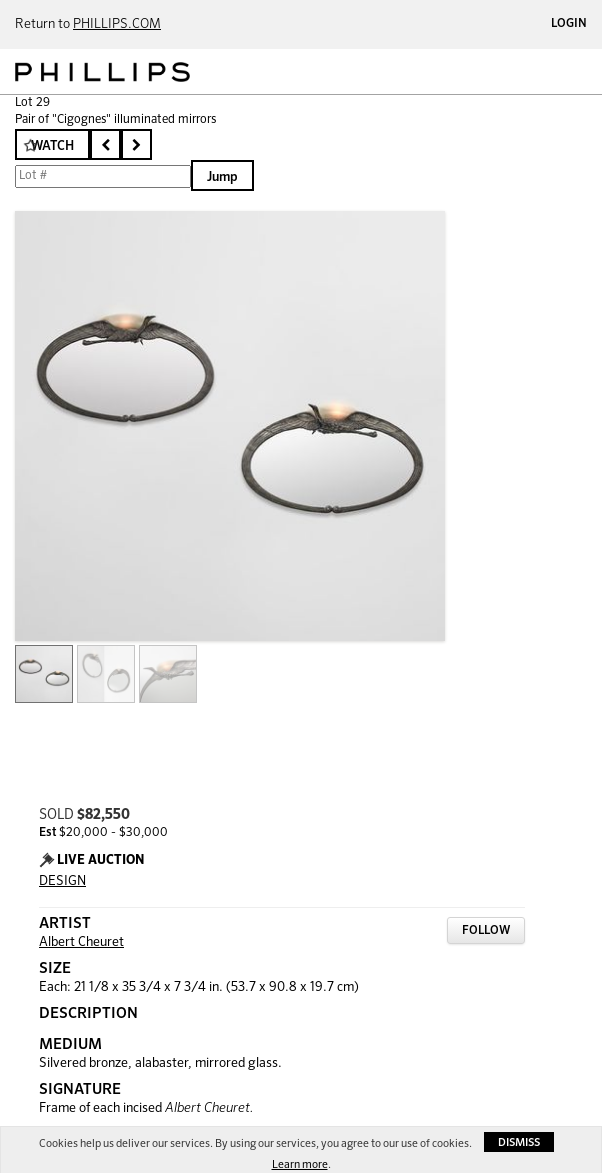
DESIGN (62, 881)
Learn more (300, 1164)
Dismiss (519, 1142)
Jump (222, 177)
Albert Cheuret (81, 942)
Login (569, 24)
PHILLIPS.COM (117, 24)
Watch (52, 146)
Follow (486, 931)
